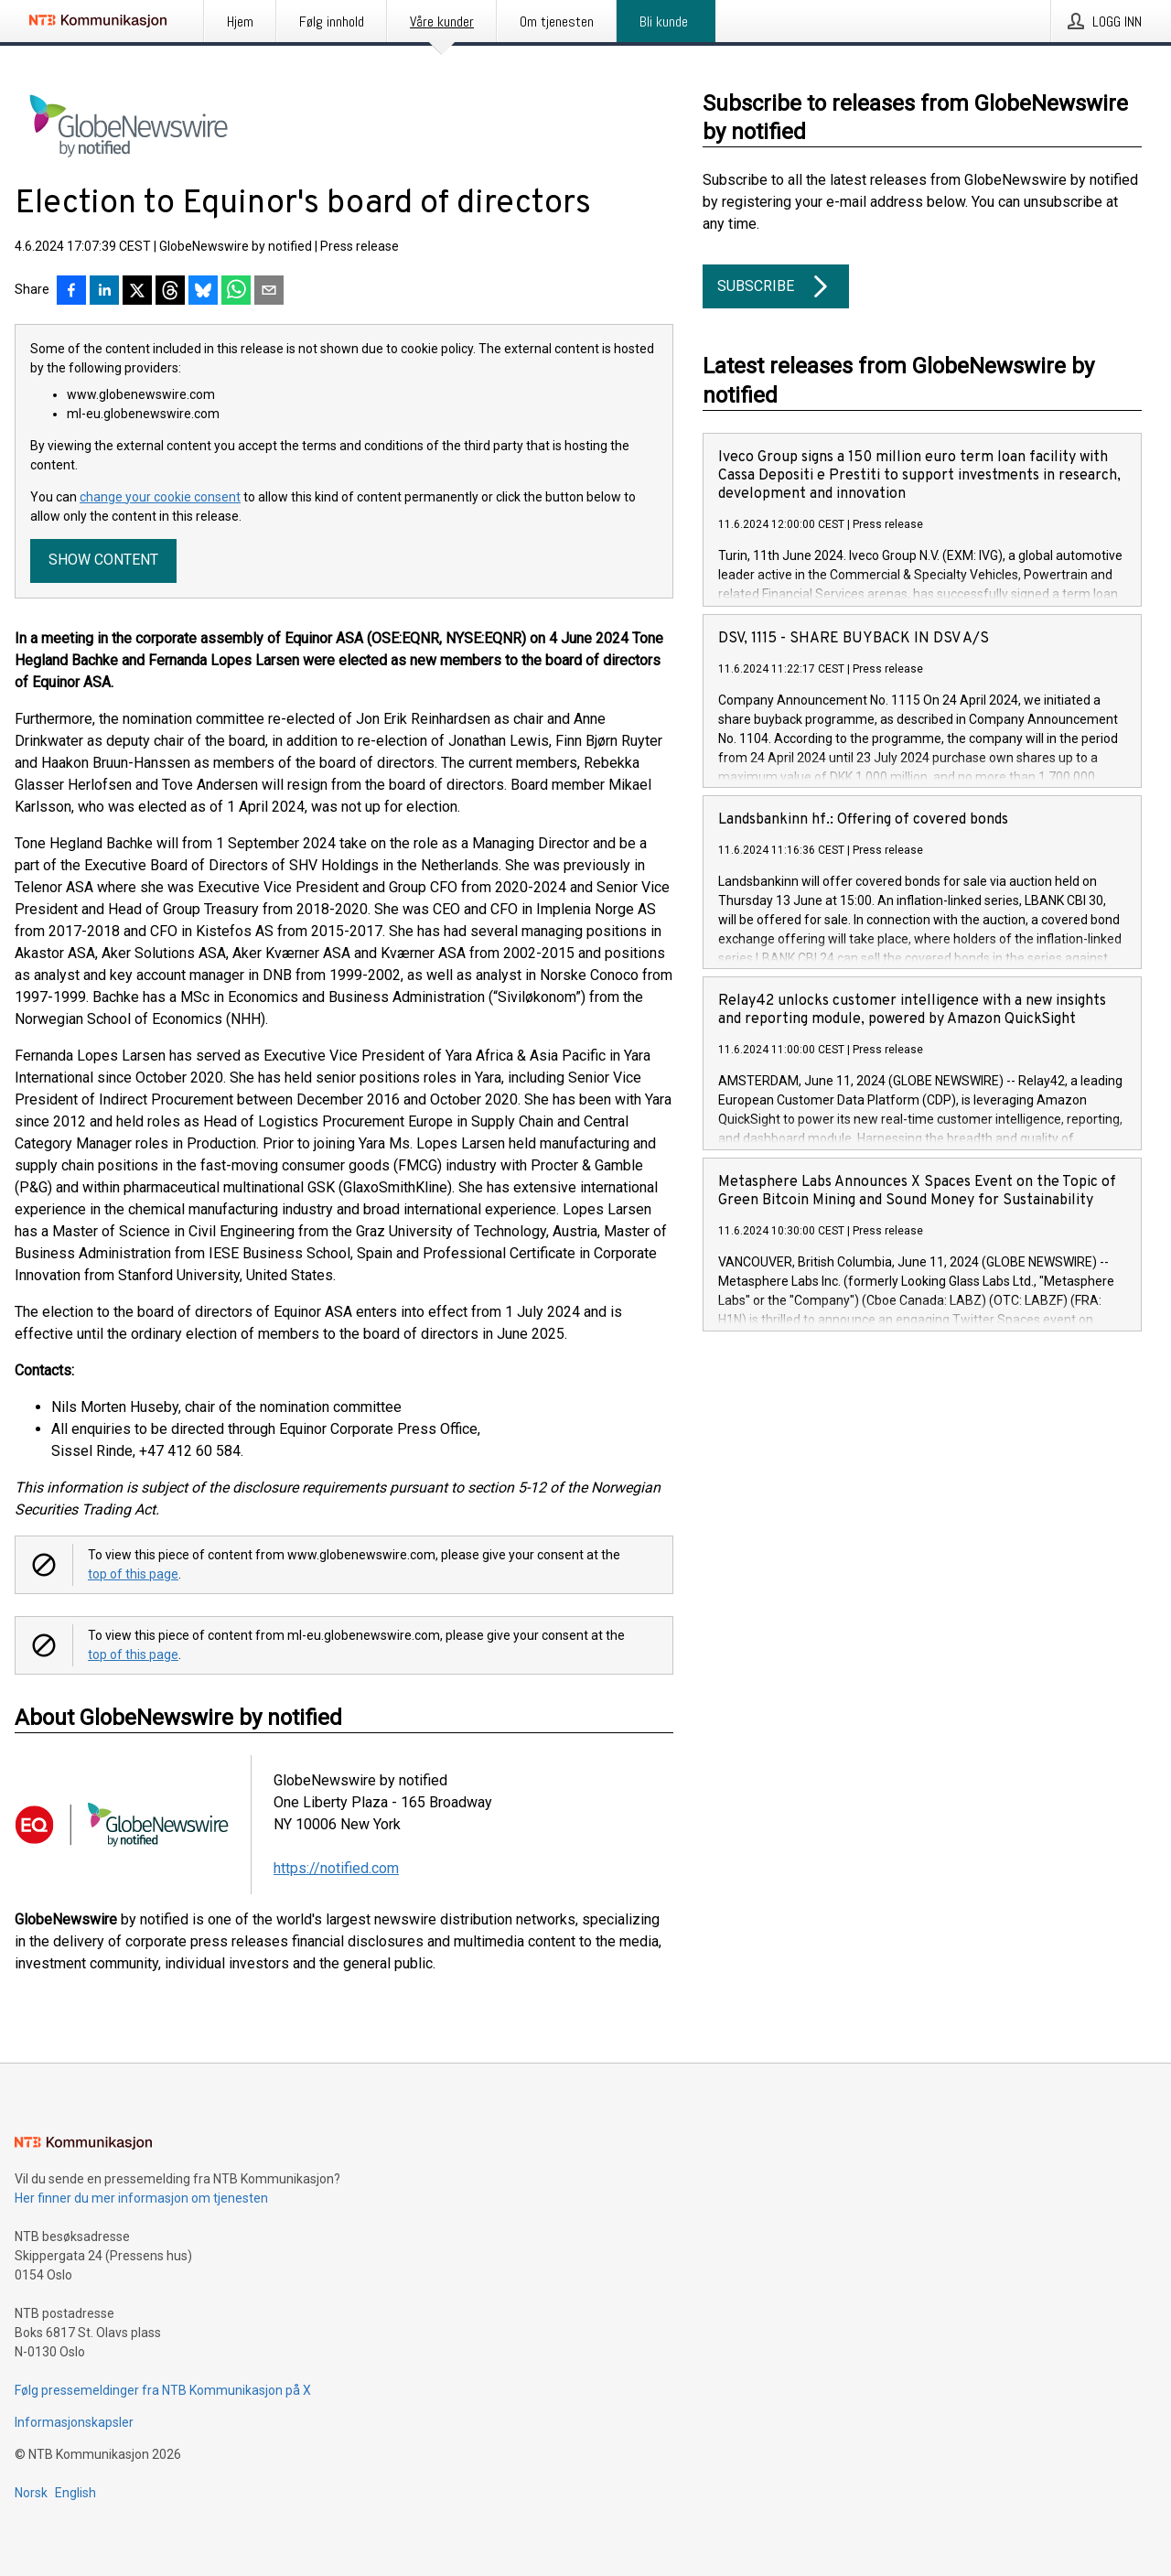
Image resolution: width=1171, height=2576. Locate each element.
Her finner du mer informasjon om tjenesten (141, 2198)
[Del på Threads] (170, 291)
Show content (103, 559)
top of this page (133, 1574)
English (75, 2492)
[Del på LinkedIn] (104, 291)
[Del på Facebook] (71, 291)
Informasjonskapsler (74, 2422)
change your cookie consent (160, 497)
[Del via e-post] (269, 291)
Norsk (31, 2492)
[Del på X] (137, 291)
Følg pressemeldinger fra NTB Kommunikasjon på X (163, 2390)
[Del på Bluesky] (203, 291)
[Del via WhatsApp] (236, 291)
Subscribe (775, 286)
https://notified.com (336, 1868)
